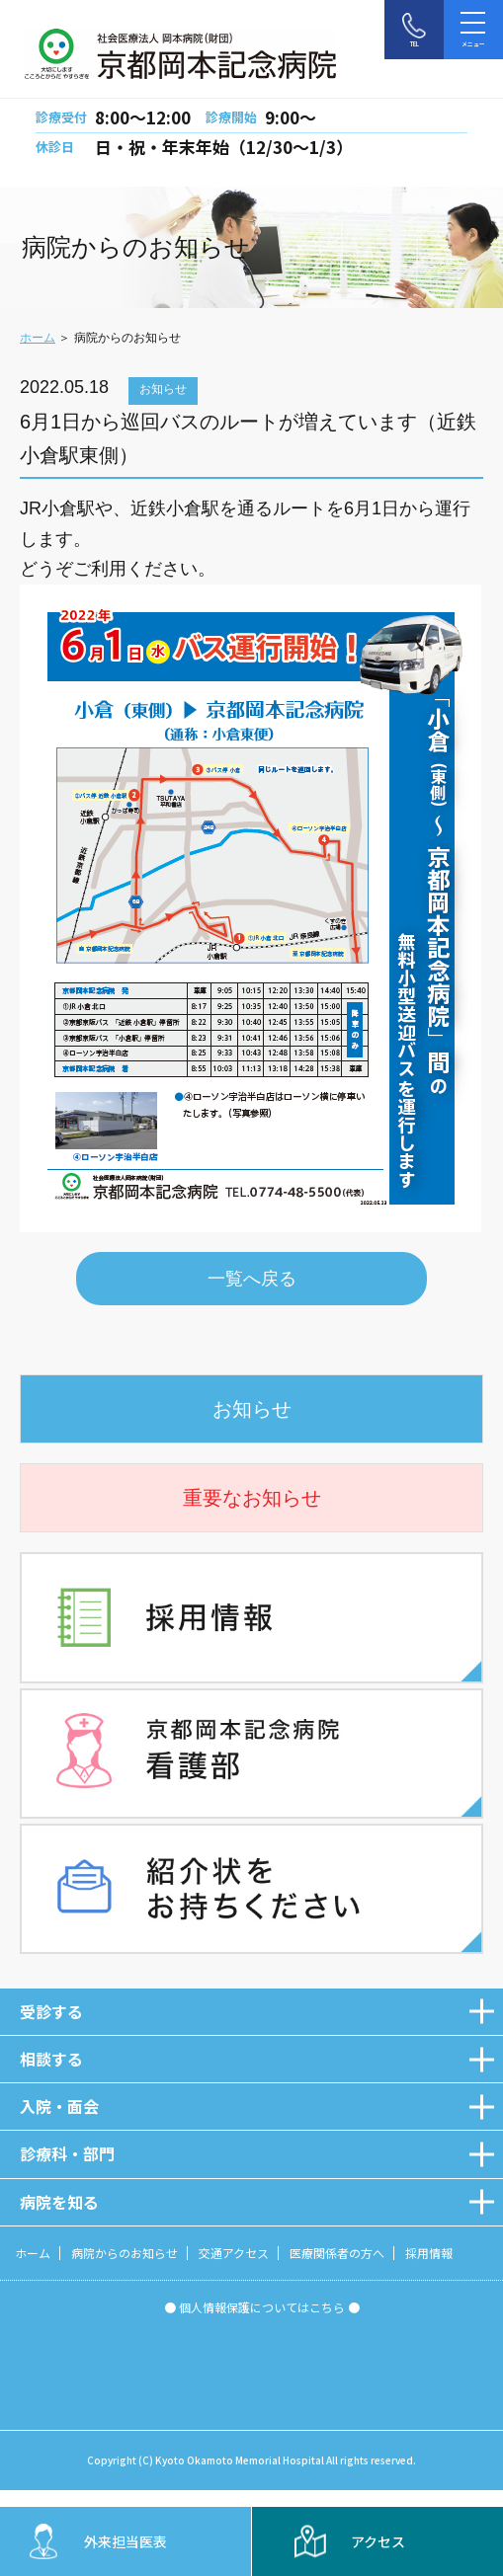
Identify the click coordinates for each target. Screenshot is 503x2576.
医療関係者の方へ (337, 2253)
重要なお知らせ (252, 1498)
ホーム (37, 338)
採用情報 (429, 2253)
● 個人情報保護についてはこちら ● (262, 2307)
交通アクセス (234, 2253)
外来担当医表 (125, 2541)
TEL (414, 43)
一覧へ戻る (252, 1278)
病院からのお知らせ (124, 2253)
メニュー (473, 26)
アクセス (378, 2541)
